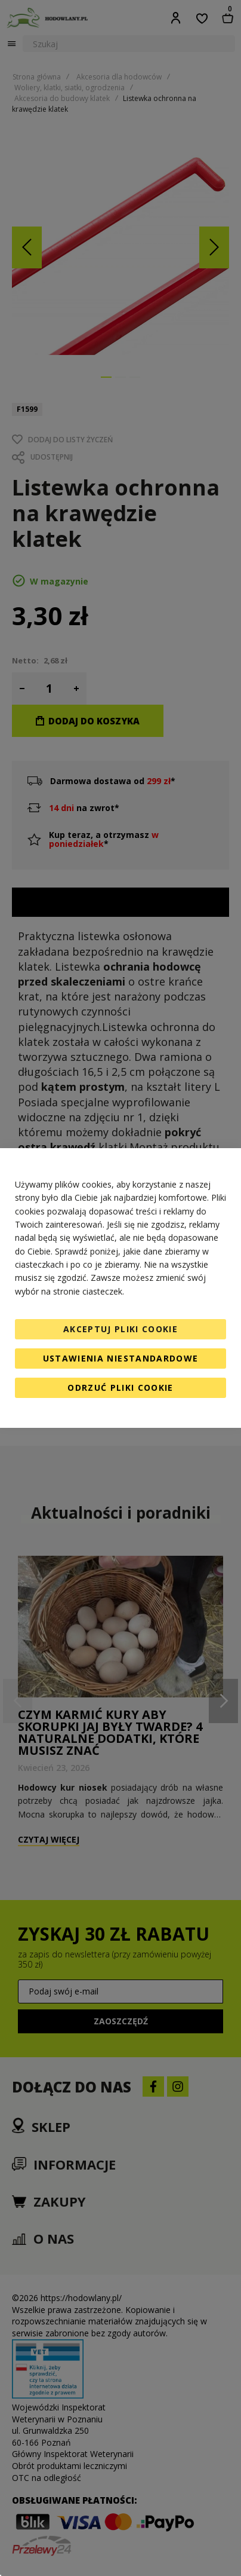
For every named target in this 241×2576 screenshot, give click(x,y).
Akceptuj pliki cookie (120, 1329)
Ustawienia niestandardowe (121, 1358)
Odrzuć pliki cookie (120, 1387)
